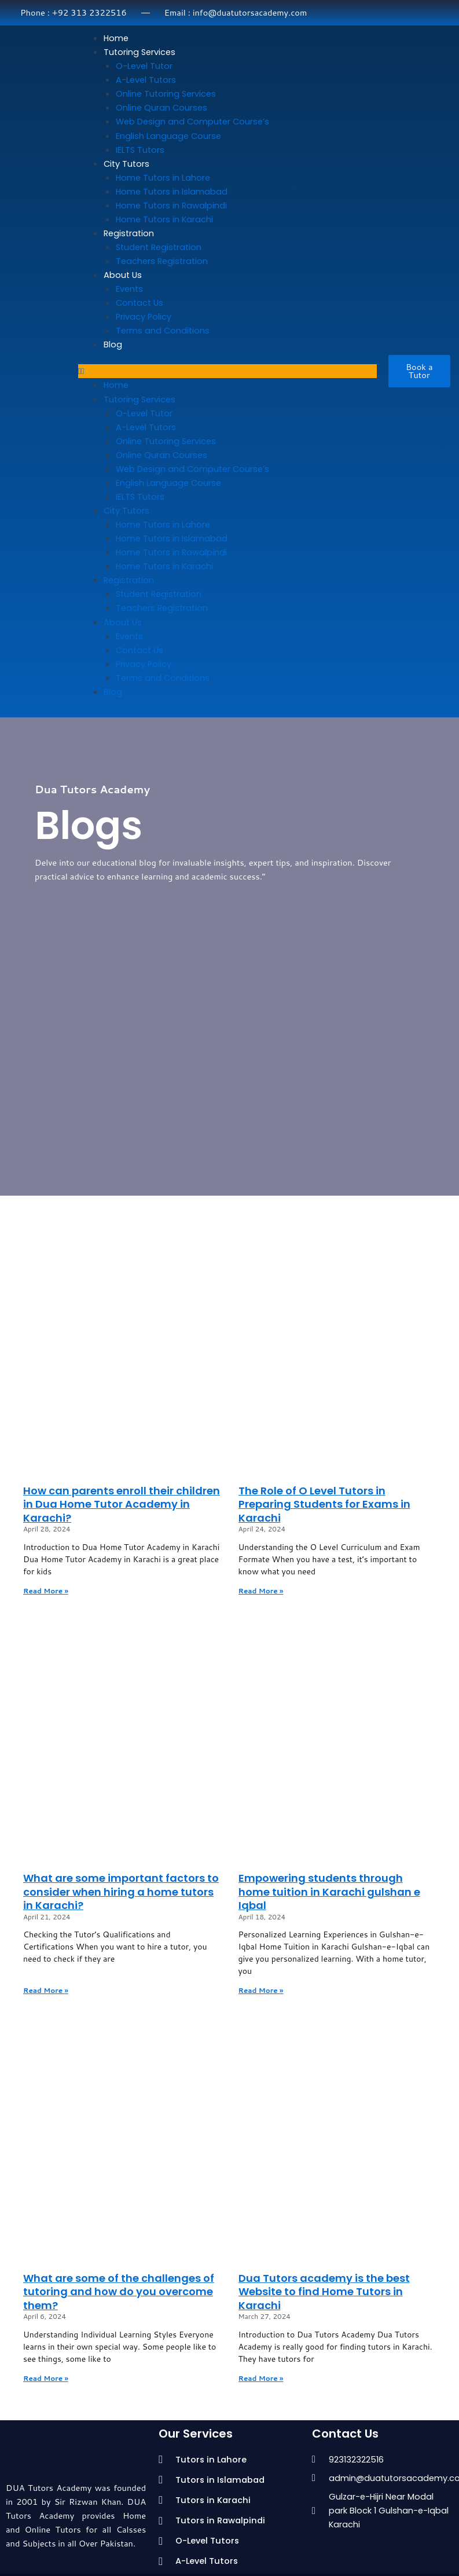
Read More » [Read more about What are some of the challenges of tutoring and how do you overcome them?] (45, 2378)
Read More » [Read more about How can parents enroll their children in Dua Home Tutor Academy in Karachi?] (45, 1591)
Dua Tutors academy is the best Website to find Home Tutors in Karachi (324, 2292)
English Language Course (168, 136)
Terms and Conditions (163, 330)
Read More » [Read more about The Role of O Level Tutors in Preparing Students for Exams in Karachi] (261, 1591)
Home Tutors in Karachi (164, 219)
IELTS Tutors (140, 150)
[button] (227, 371)
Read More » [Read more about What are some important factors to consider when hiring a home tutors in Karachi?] (45, 1990)
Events (129, 289)
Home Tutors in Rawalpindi (171, 205)
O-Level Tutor (144, 66)
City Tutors (126, 164)
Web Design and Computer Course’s (192, 121)
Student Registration (158, 247)
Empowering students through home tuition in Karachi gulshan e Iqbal (329, 1891)
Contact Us (139, 303)
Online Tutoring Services (166, 94)
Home (116, 38)
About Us (123, 275)
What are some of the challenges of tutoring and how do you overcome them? (118, 2292)
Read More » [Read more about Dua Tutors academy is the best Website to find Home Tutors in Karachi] (261, 2378)
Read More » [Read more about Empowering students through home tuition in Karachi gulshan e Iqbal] (261, 1990)
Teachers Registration (162, 261)
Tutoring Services (139, 52)
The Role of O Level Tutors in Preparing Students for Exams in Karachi (324, 1504)
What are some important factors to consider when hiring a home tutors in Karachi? (121, 1891)
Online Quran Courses (161, 107)
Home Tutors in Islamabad (171, 191)
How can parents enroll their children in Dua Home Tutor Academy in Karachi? (121, 1504)
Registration (129, 233)
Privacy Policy (143, 317)
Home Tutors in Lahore (163, 178)
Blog (113, 344)
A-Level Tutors (146, 80)
